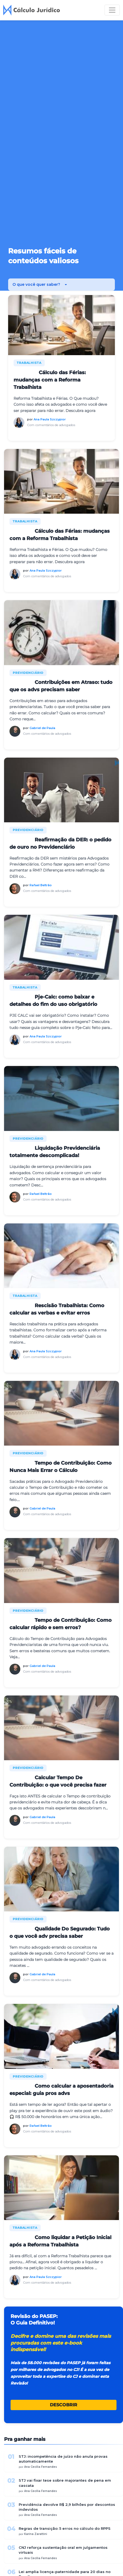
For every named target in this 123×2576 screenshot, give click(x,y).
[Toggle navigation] (112, 10)
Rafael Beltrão (41, 885)
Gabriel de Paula (42, 728)
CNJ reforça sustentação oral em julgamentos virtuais (63, 2550)
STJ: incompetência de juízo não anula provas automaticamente (63, 2458)
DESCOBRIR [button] (63, 2404)
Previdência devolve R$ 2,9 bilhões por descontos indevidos (67, 2507)
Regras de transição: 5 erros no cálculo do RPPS (65, 2528)
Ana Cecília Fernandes (40, 2467)
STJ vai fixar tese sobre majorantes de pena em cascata (65, 2482)
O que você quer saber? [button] (37, 284)
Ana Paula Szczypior (50, 419)
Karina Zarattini (35, 2534)
